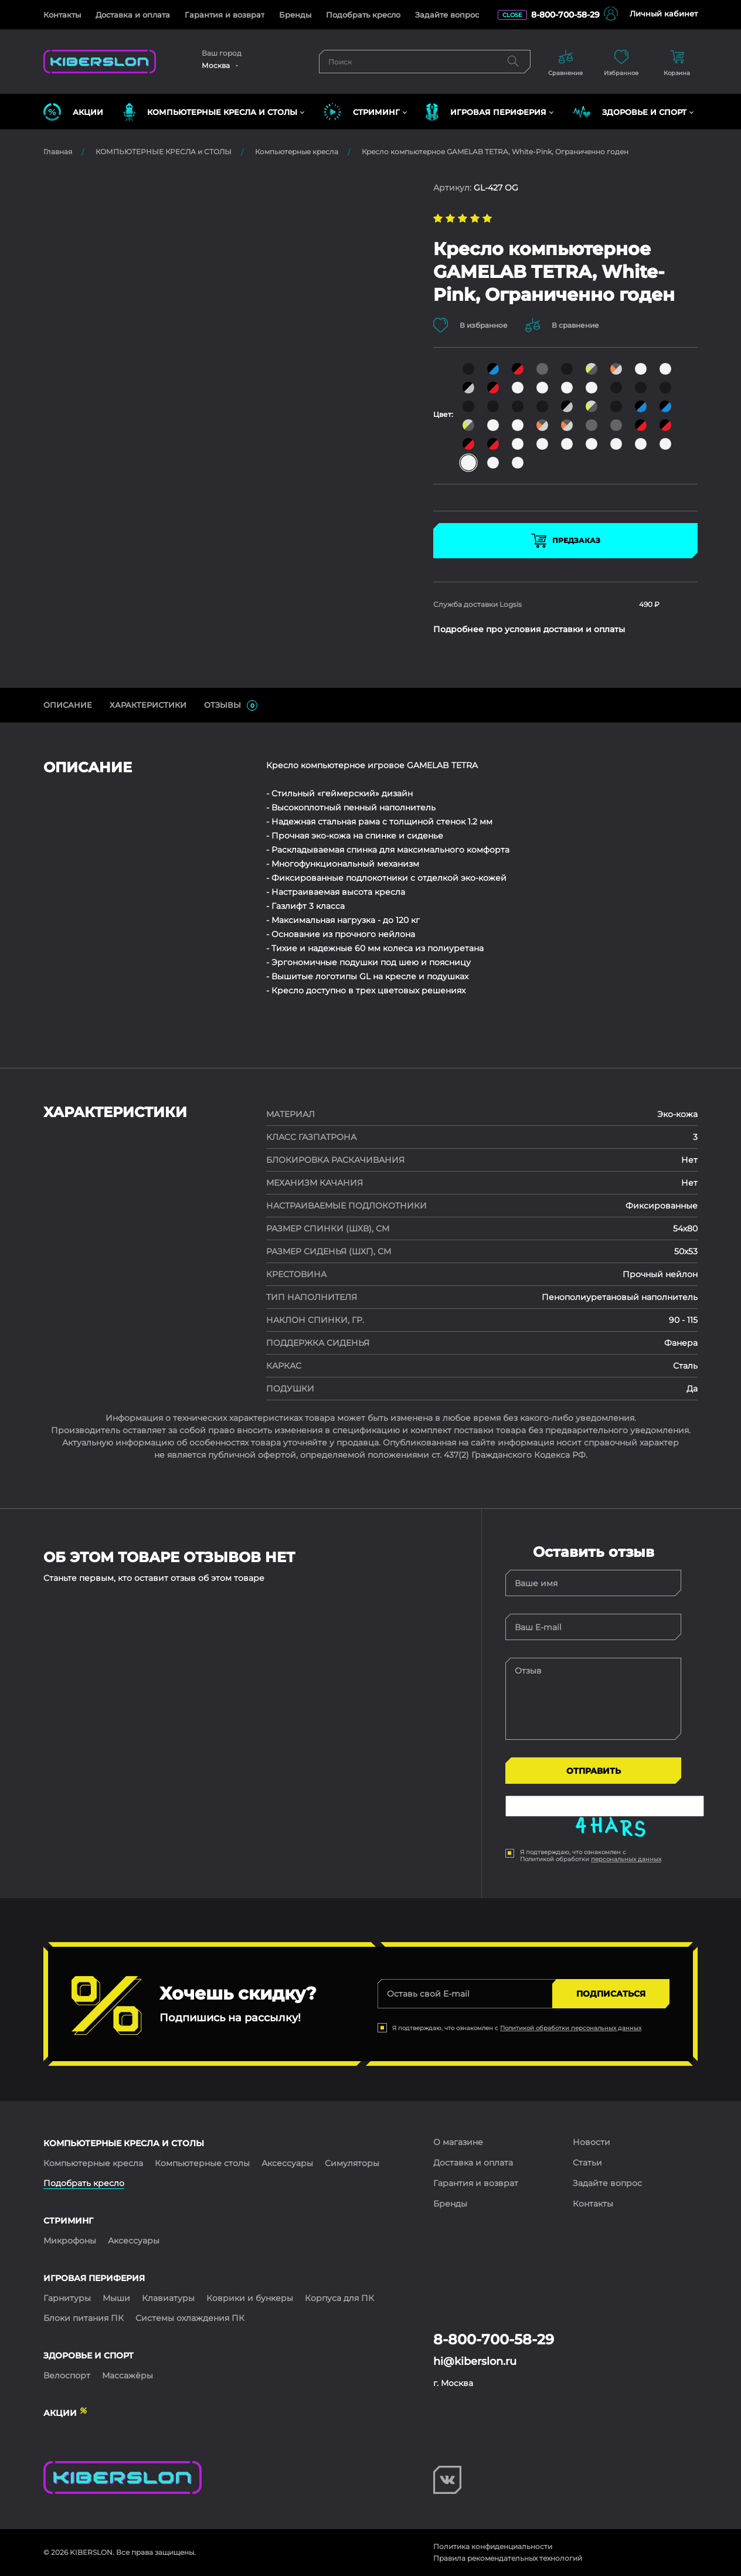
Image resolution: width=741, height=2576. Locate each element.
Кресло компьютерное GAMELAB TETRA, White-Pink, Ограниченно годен (495, 151)
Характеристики (148, 705)
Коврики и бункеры (249, 2298)
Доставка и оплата (133, 14)
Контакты (62, 14)
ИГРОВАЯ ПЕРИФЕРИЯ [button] (486, 112)
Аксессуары (287, 2163)
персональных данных (626, 1859)
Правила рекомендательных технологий (507, 2558)
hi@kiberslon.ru (474, 2361)
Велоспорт (66, 2375)
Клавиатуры (168, 2298)
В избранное (470, 325)
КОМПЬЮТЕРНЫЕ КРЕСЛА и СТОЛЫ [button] (210, 112)
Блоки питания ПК (83, 2318)
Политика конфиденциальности (492, 2546)
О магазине (458, 2142)
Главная (57, 151)
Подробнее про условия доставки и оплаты (529, 629)
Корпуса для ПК (339, 2298)
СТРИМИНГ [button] (362, 112)
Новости (591, 2142)
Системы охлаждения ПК (189, 2318)
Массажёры (127, 2375)
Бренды (295, 14)
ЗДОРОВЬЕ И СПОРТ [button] (629, 112)
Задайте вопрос (447, 14)
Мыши (116, 2298)
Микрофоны (69, 2240)
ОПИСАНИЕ (67, 705)
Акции (73, 112)
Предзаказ (565, 541)
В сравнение (562, 325)
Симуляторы (352, 2163)
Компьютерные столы (202, 2163)
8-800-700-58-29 (565, 14)
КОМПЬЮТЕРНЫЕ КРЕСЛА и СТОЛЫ (164, 151)
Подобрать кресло (363, 14)
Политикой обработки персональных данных (570, 2028)
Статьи (587, 2162)
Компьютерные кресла (296, 151)
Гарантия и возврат (224, 14)
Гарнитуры (67, 2298)
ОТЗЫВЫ (230, 705)
